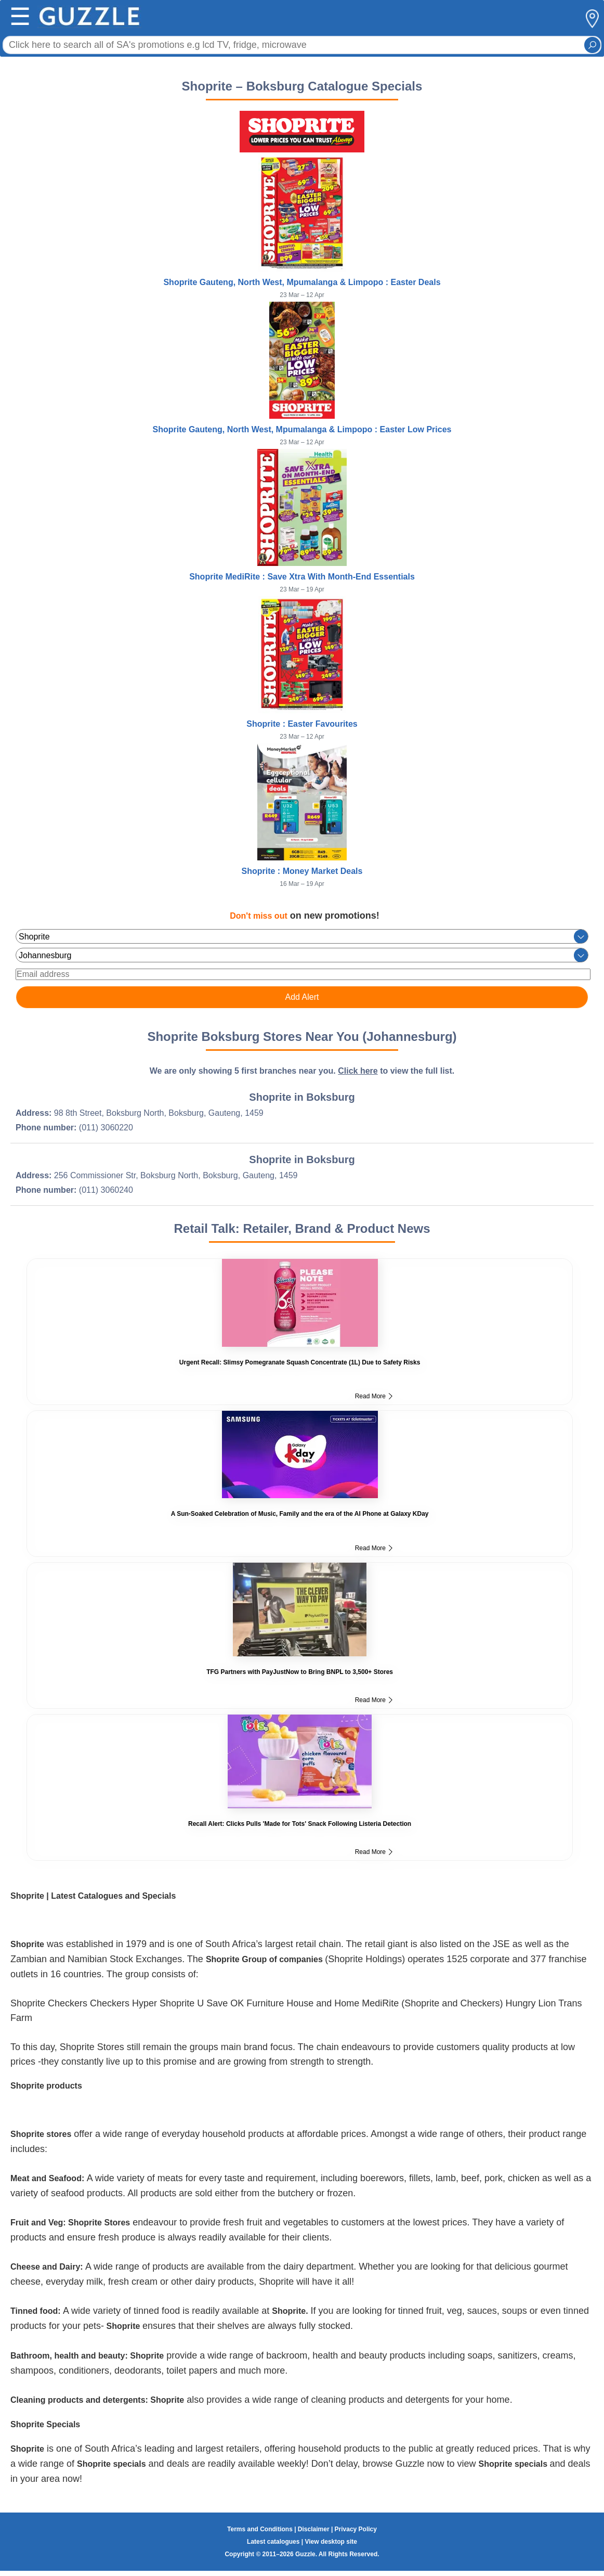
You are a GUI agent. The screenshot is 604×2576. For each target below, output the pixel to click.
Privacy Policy (356, 2529)
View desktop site (331, 2541)
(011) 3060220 (106, 1127)
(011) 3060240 (106, 1190)
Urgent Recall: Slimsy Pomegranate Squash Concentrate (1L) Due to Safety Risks (299, 1362)
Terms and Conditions (260, 2529)
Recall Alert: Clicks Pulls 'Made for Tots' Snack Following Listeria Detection (299, 1823)
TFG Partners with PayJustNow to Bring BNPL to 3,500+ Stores (299, 1672)
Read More (373, 1396)
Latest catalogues (273, 2541)
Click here (357, 1070)
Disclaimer (314, 2529)
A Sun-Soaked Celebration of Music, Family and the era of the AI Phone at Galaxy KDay (300, 1513)
